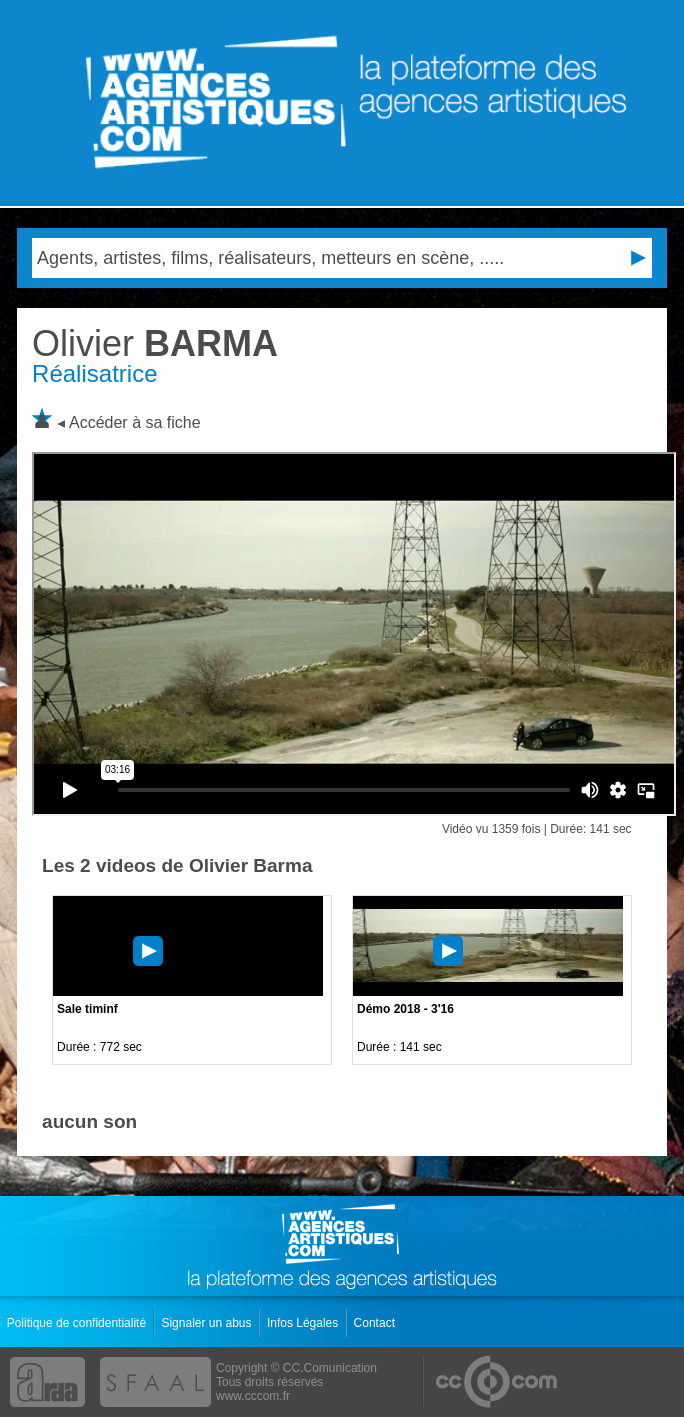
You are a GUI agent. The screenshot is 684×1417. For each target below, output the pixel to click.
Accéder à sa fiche (135, 422)
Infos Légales (304, 1323)
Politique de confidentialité (78, 1323)
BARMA (155, 343)
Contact (376, 1323)
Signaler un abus (207, 1323)
